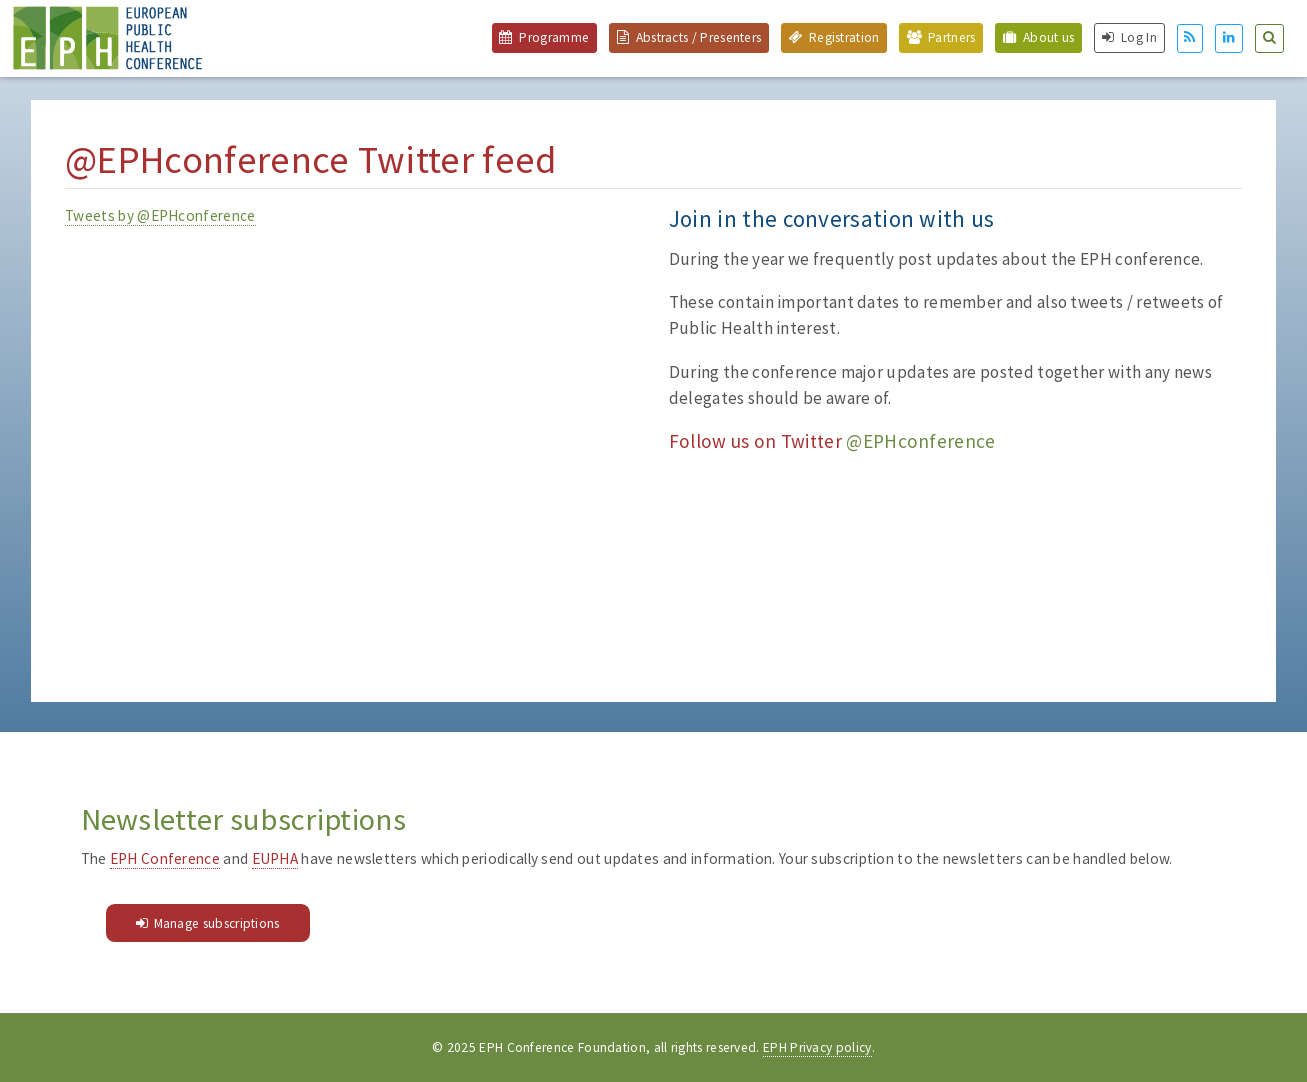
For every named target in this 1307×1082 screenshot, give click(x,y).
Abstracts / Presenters (699, 37)
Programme (554, 37)
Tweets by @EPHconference (160, 215)
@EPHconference (920, 441)
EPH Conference (165, 858)
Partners (951, 37)
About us (1048, 37)
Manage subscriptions (217, 923)
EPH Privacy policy (817, 1047)
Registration (844, 37)
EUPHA (275, 858)
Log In (1139, 37)
